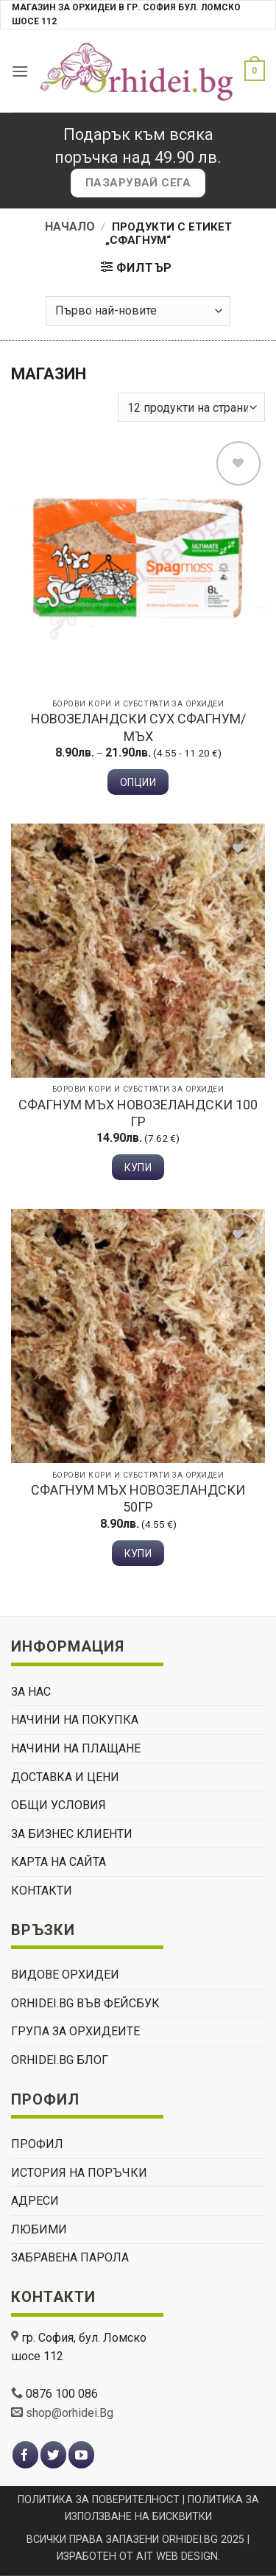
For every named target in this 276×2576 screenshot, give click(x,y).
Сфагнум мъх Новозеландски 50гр (138, 1498)
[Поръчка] (138, 311)
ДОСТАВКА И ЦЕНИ (65, 1777)
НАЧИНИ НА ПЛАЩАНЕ (76, 1748)
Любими (39, 2229)
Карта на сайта (58, 1862)
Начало (70, 227)
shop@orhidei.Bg (69, 2413)
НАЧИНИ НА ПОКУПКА (74, 1720)
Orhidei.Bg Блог (59, 2060)
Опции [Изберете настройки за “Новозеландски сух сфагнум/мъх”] (138, 782)
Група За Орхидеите (75, 2031)
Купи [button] (138, 1167)
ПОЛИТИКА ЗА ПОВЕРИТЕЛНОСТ (99, 2499)
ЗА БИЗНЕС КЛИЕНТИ (71, 1834)
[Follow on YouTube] (81, 2454)
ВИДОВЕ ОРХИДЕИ (65, 1975)
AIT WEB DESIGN (177, 2556)
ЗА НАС (31, 1692)
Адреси (35, 2201)
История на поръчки (79, 2173)
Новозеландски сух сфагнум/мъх (138, 727)
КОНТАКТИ (41, 1891)
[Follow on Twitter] (53, 2454)
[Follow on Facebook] (25, 2454)
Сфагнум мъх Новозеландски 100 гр (138, 1113)
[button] (20, 71)
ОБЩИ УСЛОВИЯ (58, 1805)
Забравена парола (70, 2257)
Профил (37, 2144)
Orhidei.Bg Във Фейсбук (85, 2003)
